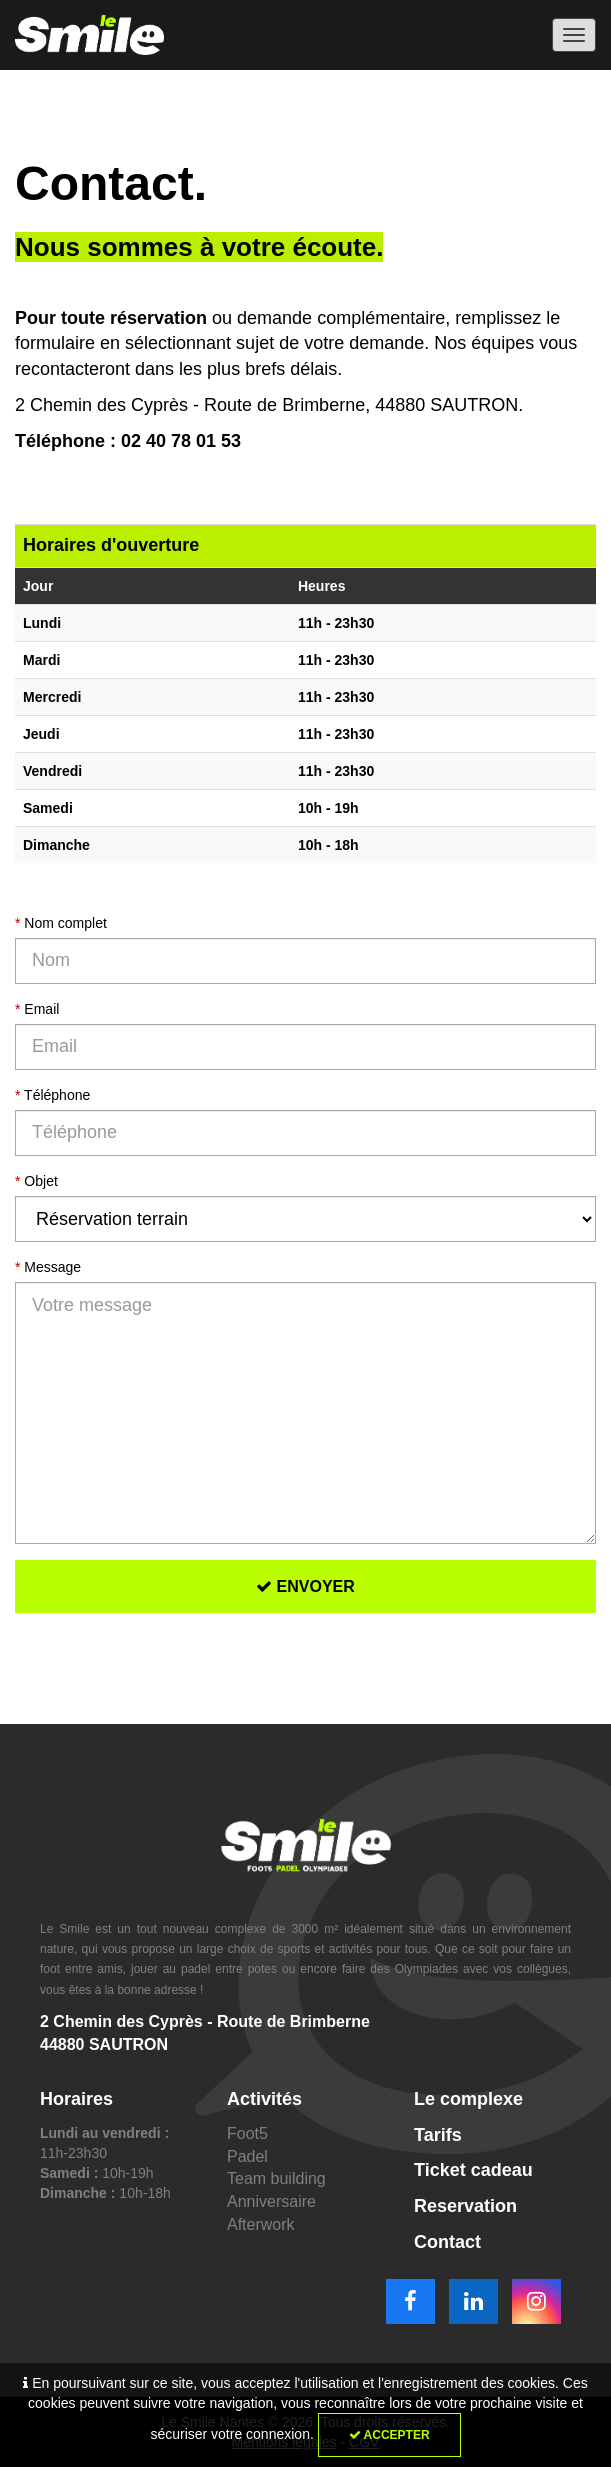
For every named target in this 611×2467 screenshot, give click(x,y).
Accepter (389, 2435)
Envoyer (305, 1586)
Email (37, 1009)
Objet (36, 1181)
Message (48, 1267)
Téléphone (52, 1095)
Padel (247, 2156)
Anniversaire (271, 2201)
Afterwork (261, 2224)
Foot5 (247, 2133)
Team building (276, 2178)
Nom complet (61, 923)
